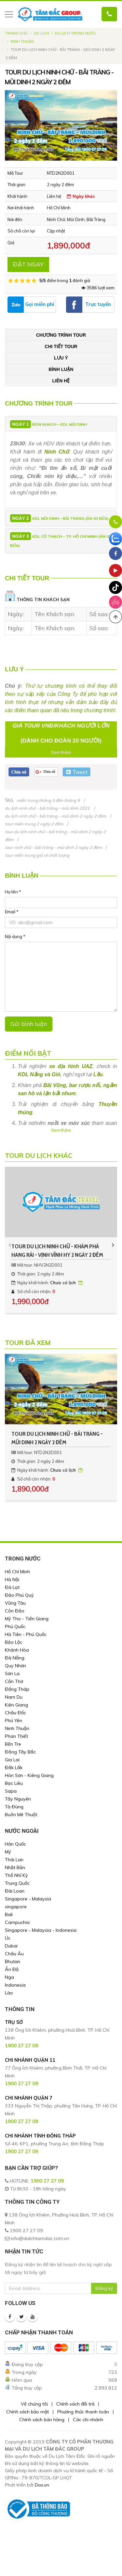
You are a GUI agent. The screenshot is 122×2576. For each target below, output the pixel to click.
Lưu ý (61, 357)
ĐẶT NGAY (28, 264)
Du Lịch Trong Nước (75, 33)
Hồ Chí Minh (17, 1572)
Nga (9, 1977)
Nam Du (13, 1697)
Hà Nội (12, 1579)
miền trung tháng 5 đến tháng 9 (48, 800)
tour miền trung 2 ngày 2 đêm (34, 823)
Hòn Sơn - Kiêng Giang (29, 1775)
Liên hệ (61, 380)
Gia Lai (12, 1760)
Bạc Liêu (14, 1783)
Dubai (11, 1946)
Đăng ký (104, 2288)
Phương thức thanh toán (83, 2412)
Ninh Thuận (22, 41)
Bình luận (61, 369)
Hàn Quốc (15, 1844)
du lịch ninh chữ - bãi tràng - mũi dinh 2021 (47, 808)
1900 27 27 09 (47, 2181)
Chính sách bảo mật (27, 2412)
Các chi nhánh (88, 2420)
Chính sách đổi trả (75, 2404)
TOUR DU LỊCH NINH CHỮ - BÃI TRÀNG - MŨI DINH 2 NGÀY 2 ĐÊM (57, 1438)
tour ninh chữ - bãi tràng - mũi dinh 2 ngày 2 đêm (53, 847)
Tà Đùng (14, 1807)
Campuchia (17, 1922)
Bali (9, 1914)
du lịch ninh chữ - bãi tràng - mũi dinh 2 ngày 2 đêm (55, 816)
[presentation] (10, 1245)
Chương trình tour (61, 335)
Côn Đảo (14, 1611)
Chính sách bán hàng (41, 2420)
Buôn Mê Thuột (21, 1814)
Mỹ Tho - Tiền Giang (26, 1619)
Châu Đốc (15, 1713)
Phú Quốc (15, 1626)
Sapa (11, 1791)
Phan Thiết (16, 1736)
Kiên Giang (16, 1705)
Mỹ (8, 1852)
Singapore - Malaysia (28, 1899)
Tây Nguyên (18, 1799)
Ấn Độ (12, 1969)
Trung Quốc (17, 1883)
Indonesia (15, 1985)
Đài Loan (14, 1891)
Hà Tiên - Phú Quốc (26, 1634)
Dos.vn (42, 2485)
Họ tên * (13, 891)
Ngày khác (81, 196)
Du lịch (41, 33)
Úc (7, 1938)
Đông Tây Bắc (20, 1752)
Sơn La (12, 1673)
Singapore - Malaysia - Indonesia (40, 1930)
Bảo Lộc (13, 1642)
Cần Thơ (14, 1681)
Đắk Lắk (13, 1767)
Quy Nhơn (15, 1666)
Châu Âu (14, 1954)
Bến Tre (13, 1744)
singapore (16, 1907)
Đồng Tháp (17, 1689)
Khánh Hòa (17, 1650)
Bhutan (12, 1961)
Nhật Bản (15, 1867)
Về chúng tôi (34, 2404)
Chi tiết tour (61, 346)
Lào (9, 1993)
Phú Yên (13, 1720)
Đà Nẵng (14, 1658)
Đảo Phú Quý (19, 1595)
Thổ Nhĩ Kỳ (16, 1875)
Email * (12, 911)
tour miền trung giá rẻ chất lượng (37, 855)
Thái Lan (14, 1860)
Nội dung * (15, 936)
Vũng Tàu (15, 1603)
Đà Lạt (12, 1587)
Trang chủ (17, 33)
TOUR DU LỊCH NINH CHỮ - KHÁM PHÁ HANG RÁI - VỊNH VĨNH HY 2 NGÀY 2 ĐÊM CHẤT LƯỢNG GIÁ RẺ (57, 1251)
